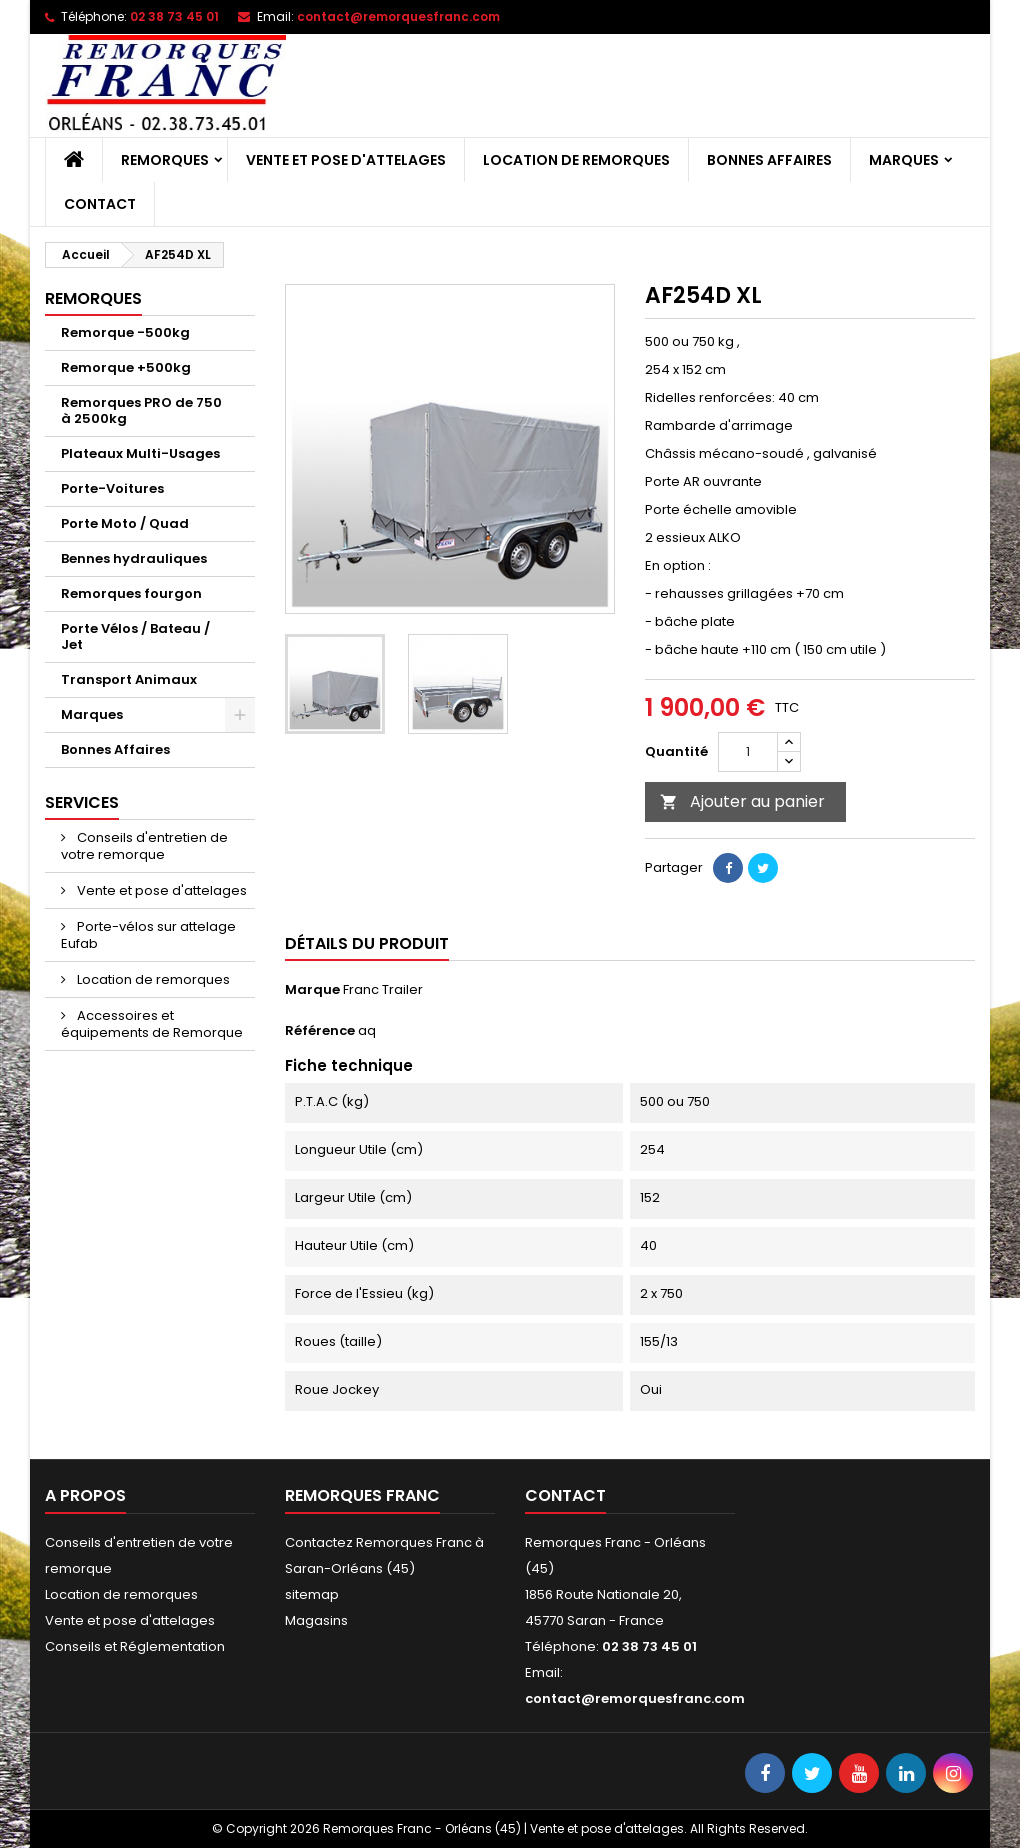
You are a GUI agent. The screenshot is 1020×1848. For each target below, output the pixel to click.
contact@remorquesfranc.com (398, 16)
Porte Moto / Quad (125, 523)
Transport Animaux (129, 679)
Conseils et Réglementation (135, 1646)
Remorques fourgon (131, 593)
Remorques (165, 160)
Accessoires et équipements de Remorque (152, 1024)
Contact (100, 204)
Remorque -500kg (125, 332)
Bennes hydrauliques (134, 558)
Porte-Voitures (112, 488)
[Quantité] (748, 752)
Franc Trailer (383, 989)
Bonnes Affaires (769, 160)
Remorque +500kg (126, 367)
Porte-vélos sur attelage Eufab (148, 935)
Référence (320, 1031)
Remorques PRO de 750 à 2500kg (141, 410)
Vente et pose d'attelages (346, 160)
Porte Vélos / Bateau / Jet (135, 636)
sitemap (312, 1594)
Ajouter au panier (742, 801)
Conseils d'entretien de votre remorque (144, 846)
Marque (312, 990)
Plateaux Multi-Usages (140, 453)
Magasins (316, 1620)
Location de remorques (576, 160)
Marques (904, 160)
